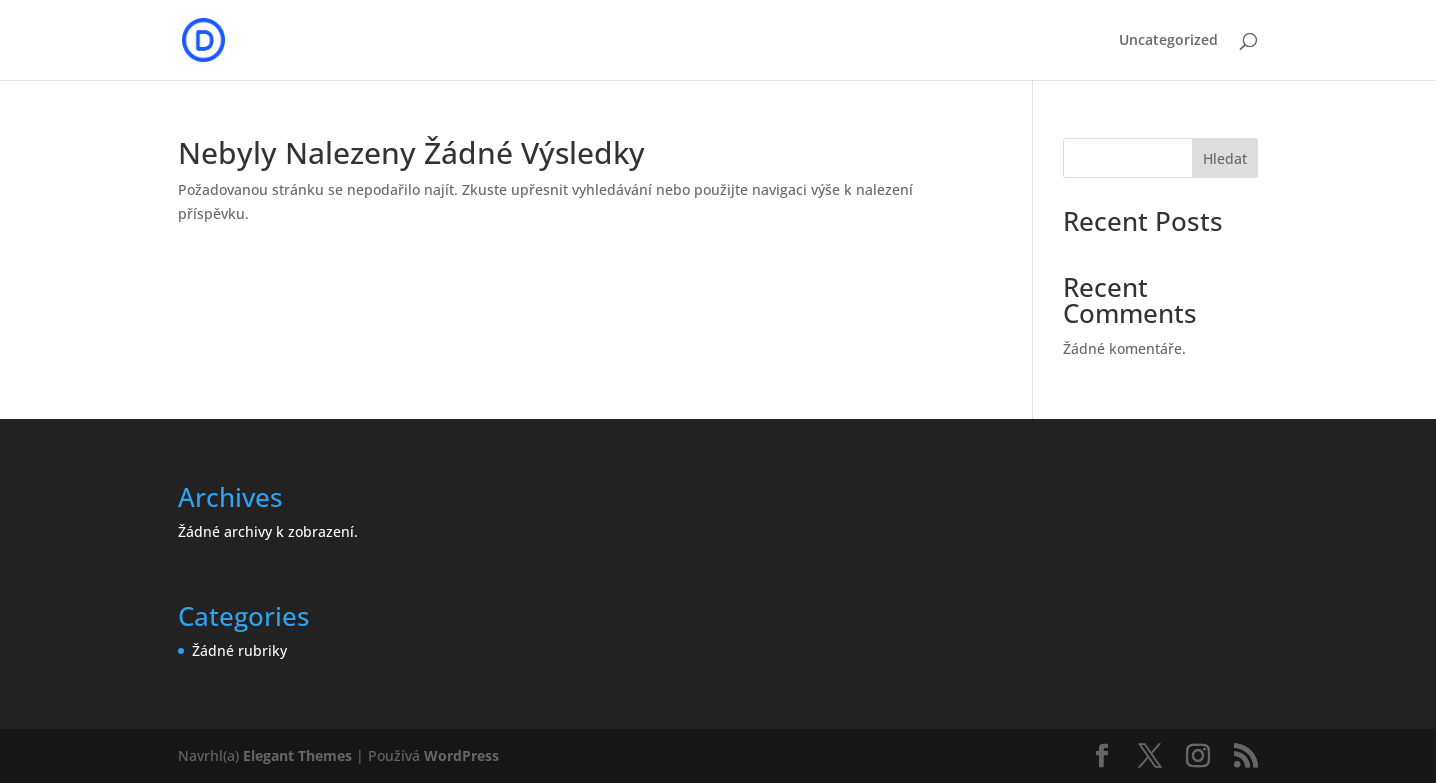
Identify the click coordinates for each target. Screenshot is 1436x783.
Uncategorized (1168, 41)
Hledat (1225, 158)
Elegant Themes (297, 755)
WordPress (461, 755)
